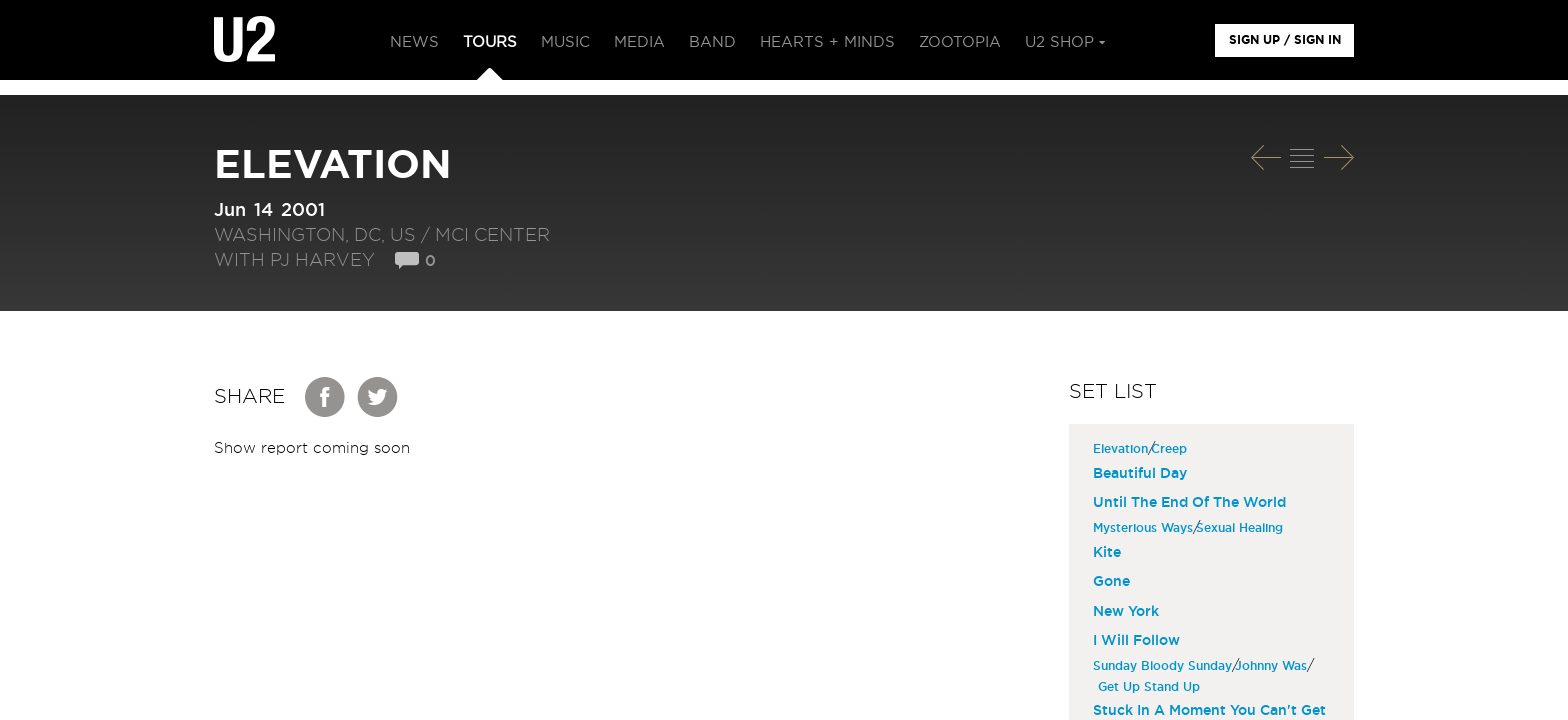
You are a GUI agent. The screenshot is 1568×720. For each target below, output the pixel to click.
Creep (1171, 449)
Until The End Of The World (1189, 503)
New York (1126, 612)
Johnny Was (1273, 666)
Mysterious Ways (1145, 528)
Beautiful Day (1140, 474)
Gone (1111, 582)
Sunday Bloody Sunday (1165, 666)
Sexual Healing (1242, 528)
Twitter (378, 397)
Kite (1107, 553)
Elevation (1123, 449)
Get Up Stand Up (1151, 687)
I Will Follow (1136, 641)
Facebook (326, 397)
